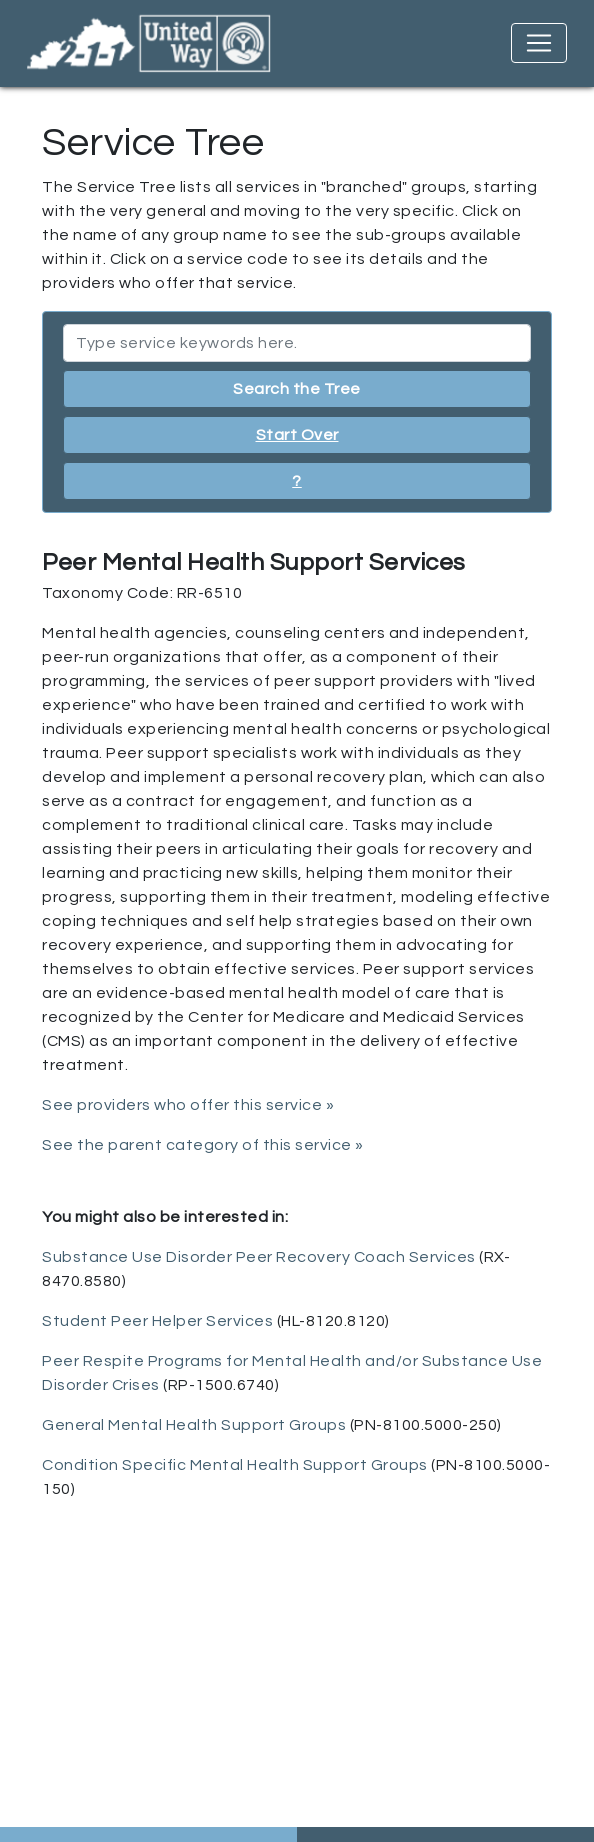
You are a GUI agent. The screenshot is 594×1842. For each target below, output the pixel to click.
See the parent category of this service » (203, 1145)
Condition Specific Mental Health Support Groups (235, 1465)
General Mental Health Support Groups (194, 1425)
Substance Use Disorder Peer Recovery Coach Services (259, 1257)
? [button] (297, 481)
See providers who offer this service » (188, 1105)
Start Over (297, 435)
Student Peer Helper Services (157, 1321)
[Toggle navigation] (539, 43)
